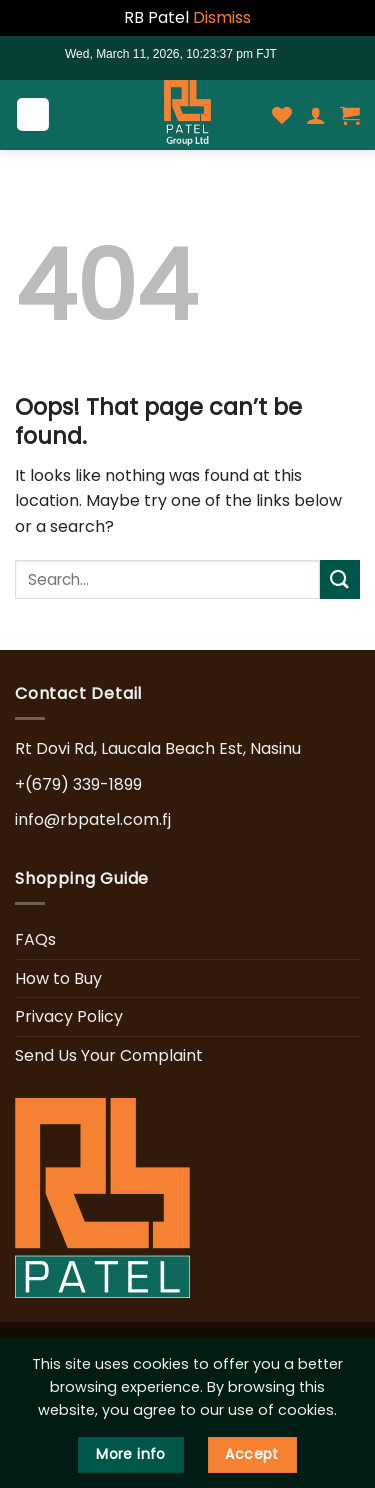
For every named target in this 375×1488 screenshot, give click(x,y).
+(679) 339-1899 (78, 784)
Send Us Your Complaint (109, 1055)
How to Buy (58, 978)
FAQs (35, 939)
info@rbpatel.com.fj (93, 819)
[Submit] (340, 579)
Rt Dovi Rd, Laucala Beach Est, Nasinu (158, 748)
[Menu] (33, 114)
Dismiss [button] (222, 17)
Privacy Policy (69, 1016)
